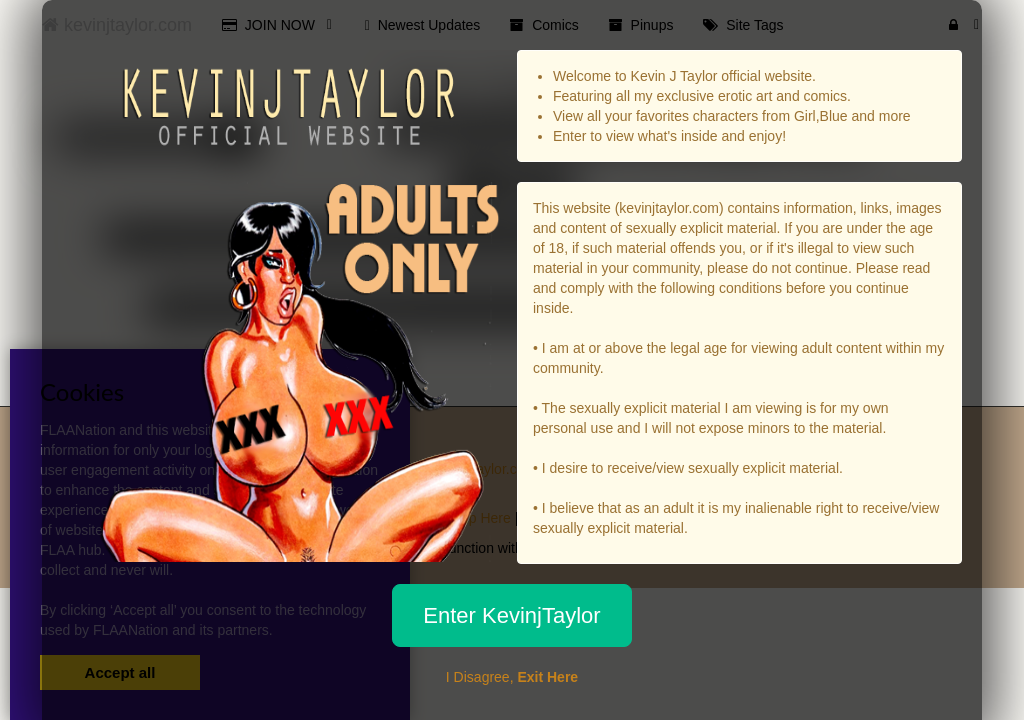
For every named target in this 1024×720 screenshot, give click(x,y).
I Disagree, (512, 677)
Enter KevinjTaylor (511, 615)
